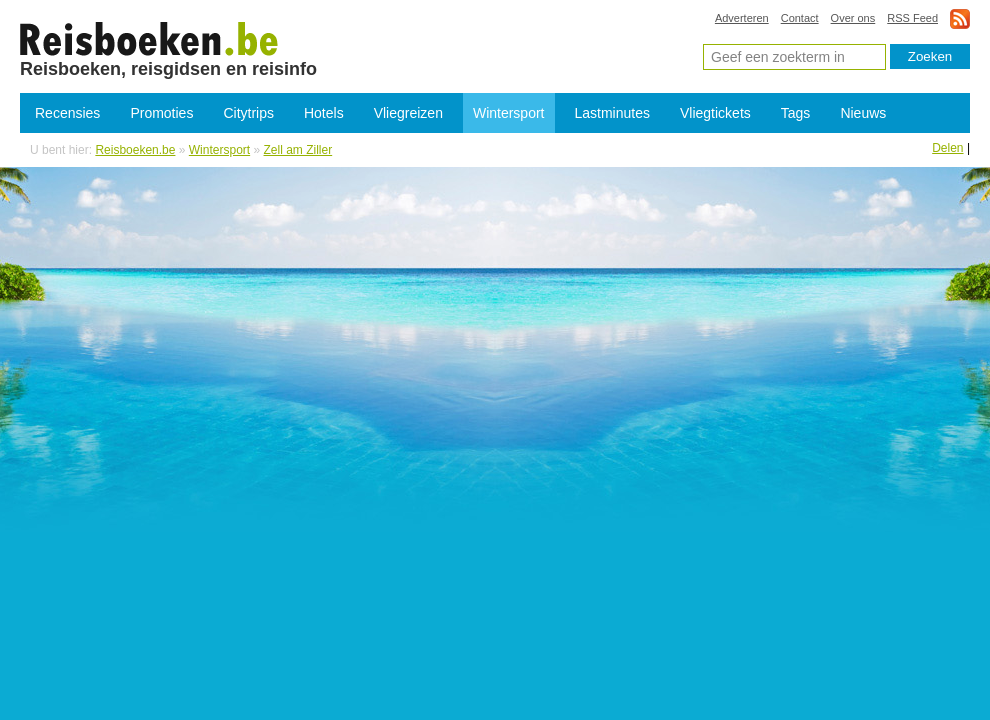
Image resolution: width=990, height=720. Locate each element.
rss (960, 18)
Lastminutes (612, 113)
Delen (947, 148)
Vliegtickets (715, 113)
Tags (796, 113)
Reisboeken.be (135, 150)
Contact (800, 18)
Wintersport (509, 113)
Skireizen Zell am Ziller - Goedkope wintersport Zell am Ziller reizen (149, 38)
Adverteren (742, 18)
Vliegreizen (408, 113)
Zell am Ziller (298, 150)
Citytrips (248, 113)
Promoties (161, 113)
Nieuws (863, 113)
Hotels (324, 113)
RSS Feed (912, 18)
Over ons (853, 18)
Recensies (67, 113)
